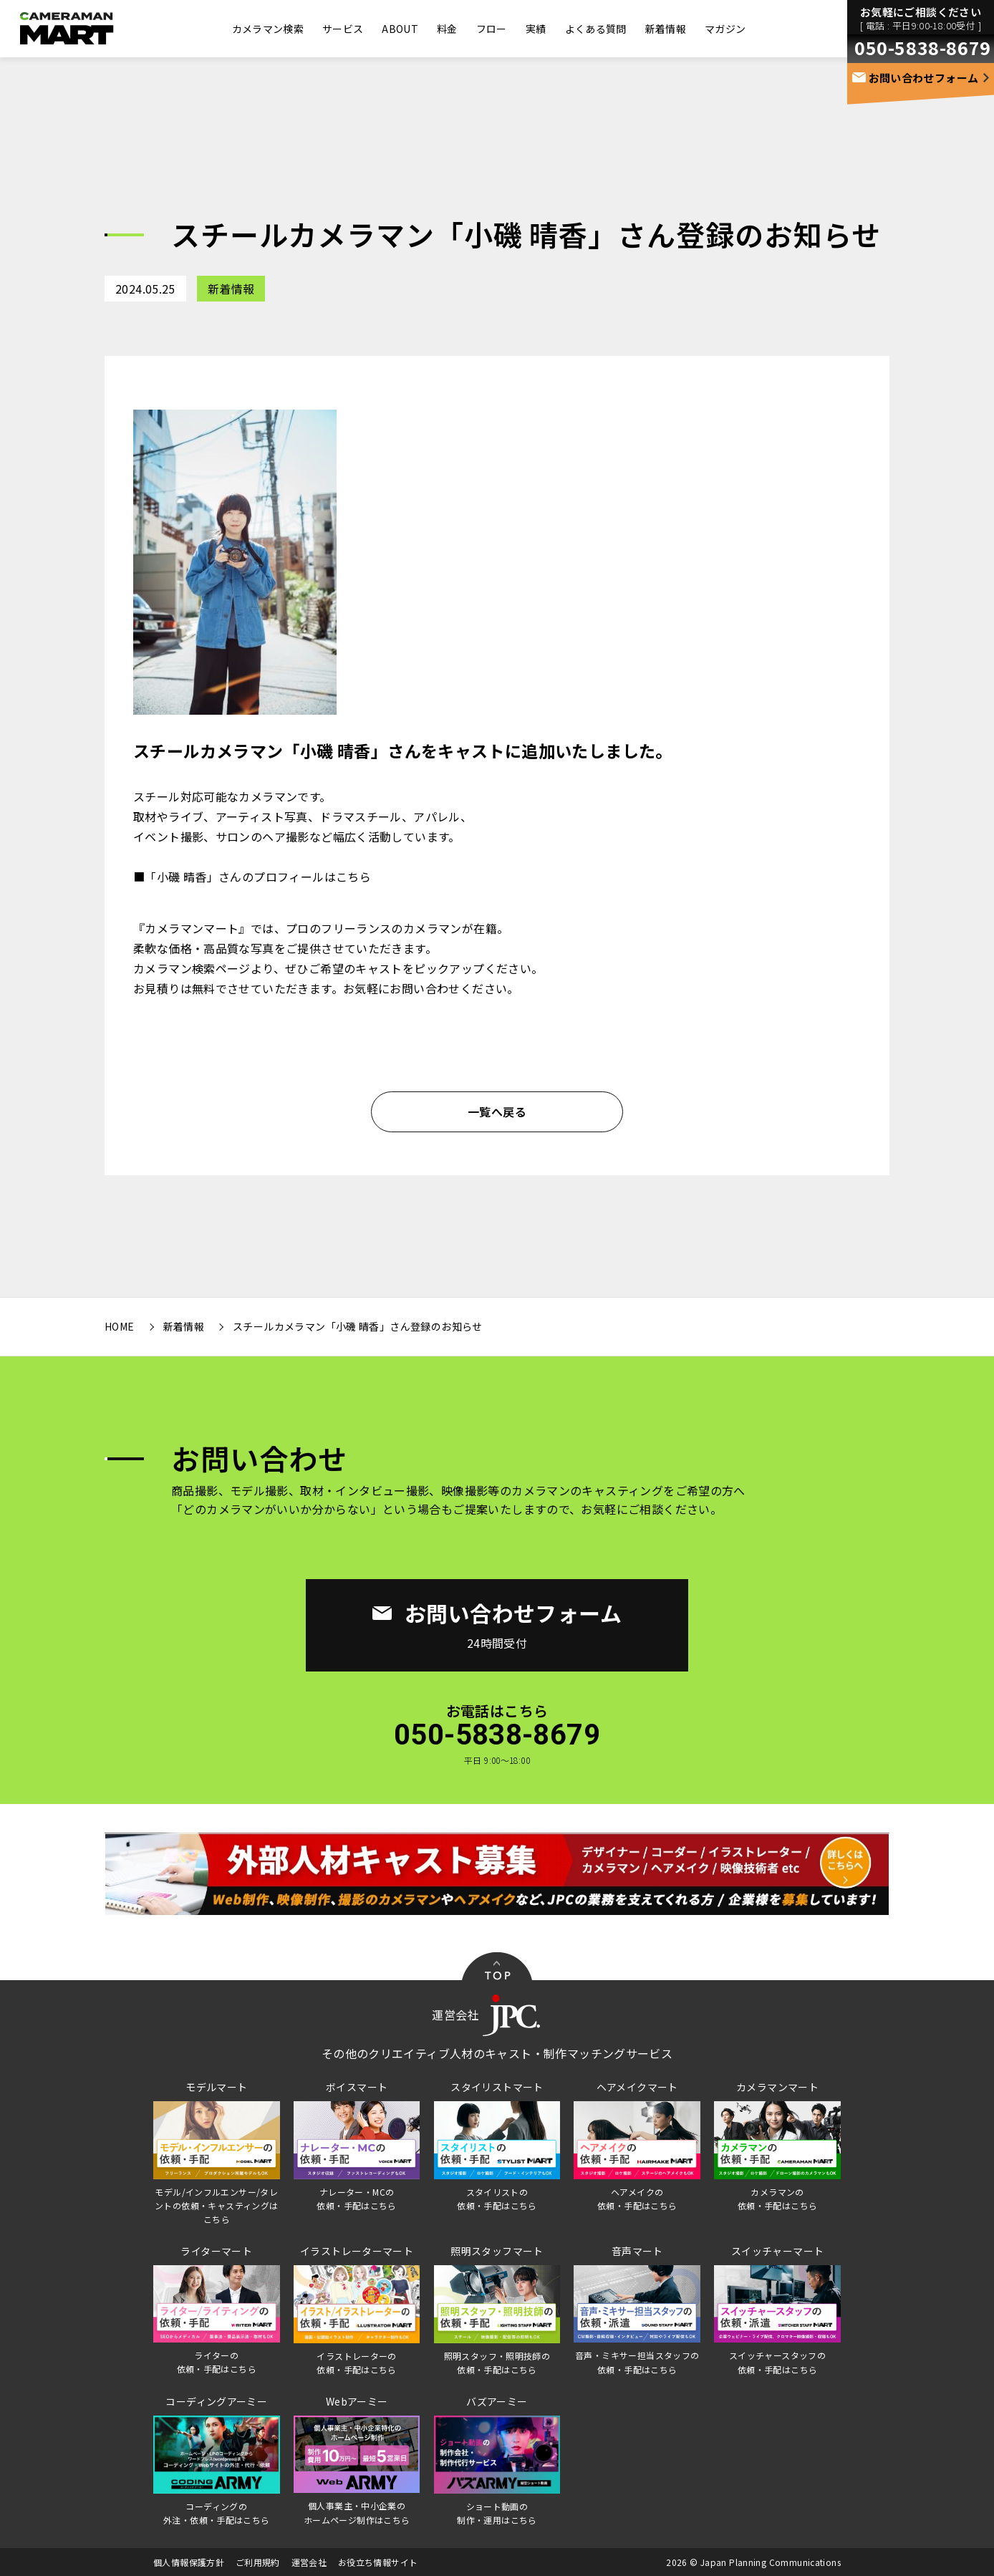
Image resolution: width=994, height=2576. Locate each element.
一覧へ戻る (497, 1111)
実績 (536, 28)
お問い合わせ (425, 988)
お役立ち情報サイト (378, 2562)
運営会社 (309, 2562)
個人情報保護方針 (188, 2562)
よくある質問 (596, 28)
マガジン (725, 28)
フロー (491, 28)
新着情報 (665, 28)
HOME (120, 1326)
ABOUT (400, 28)
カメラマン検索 (268, 28)
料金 (447, 28)
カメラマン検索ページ (192, 968)
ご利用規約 (258, 2562)
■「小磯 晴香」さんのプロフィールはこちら (252, 876)
